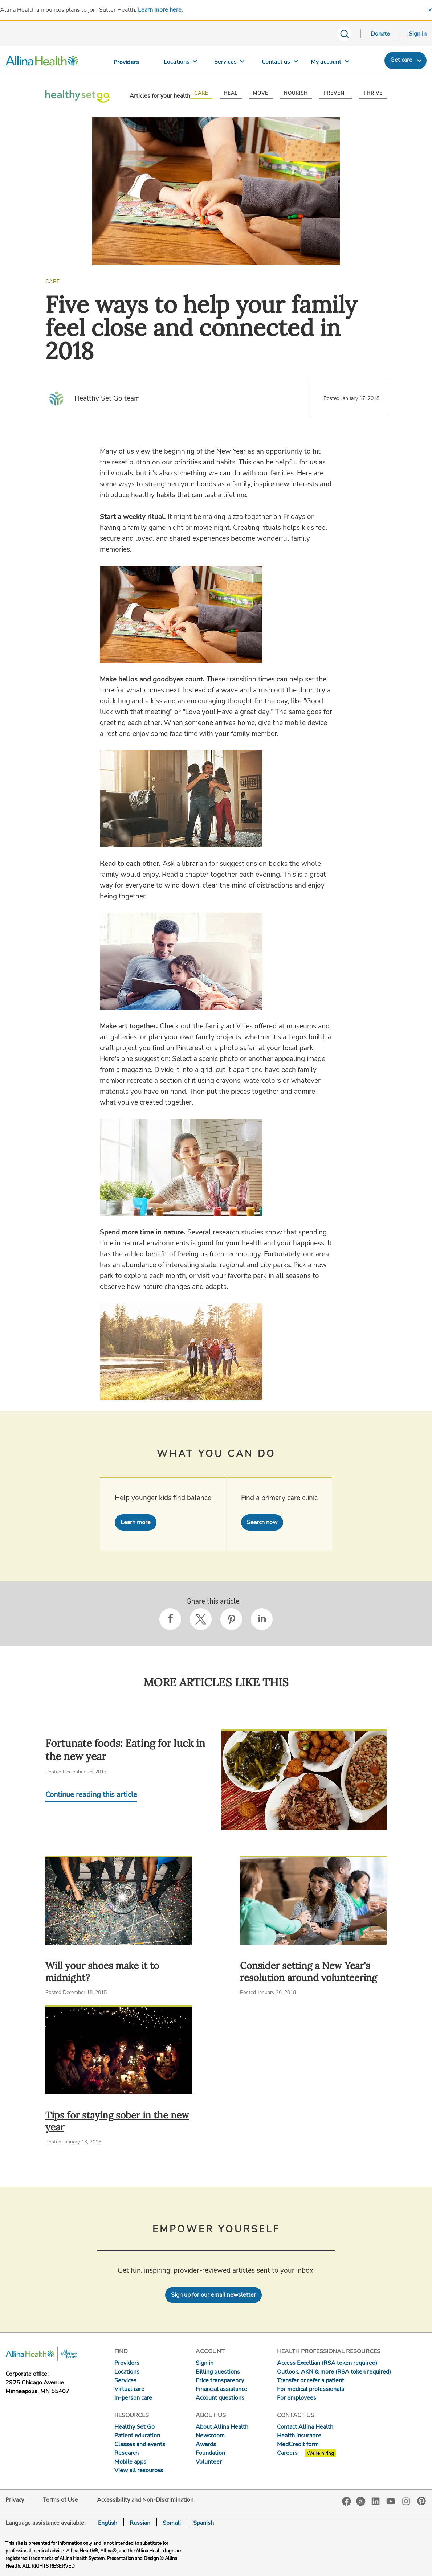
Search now (262, 1522)
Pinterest (421, 2501)
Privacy (14, 2500)
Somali (172, 2523)
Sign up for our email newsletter (213, 2295)
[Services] (229, 63)
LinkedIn (376, 2500)
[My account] (329, 63)
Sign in (418, 34)
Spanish (203, 2523)
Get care (401, 60)
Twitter (361, 2501)
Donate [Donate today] (380, 34)
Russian (140, 2523)
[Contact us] (279, 63)
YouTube (391, 2500)
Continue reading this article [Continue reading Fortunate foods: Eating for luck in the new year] (91, 1794)
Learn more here (160, 10)
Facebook (346, 2501)
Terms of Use (60, 2500)
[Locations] (179, 63)
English (107, 2523)
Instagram (406, 2500)
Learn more (136, 1522)
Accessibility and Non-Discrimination (145, 2500)
